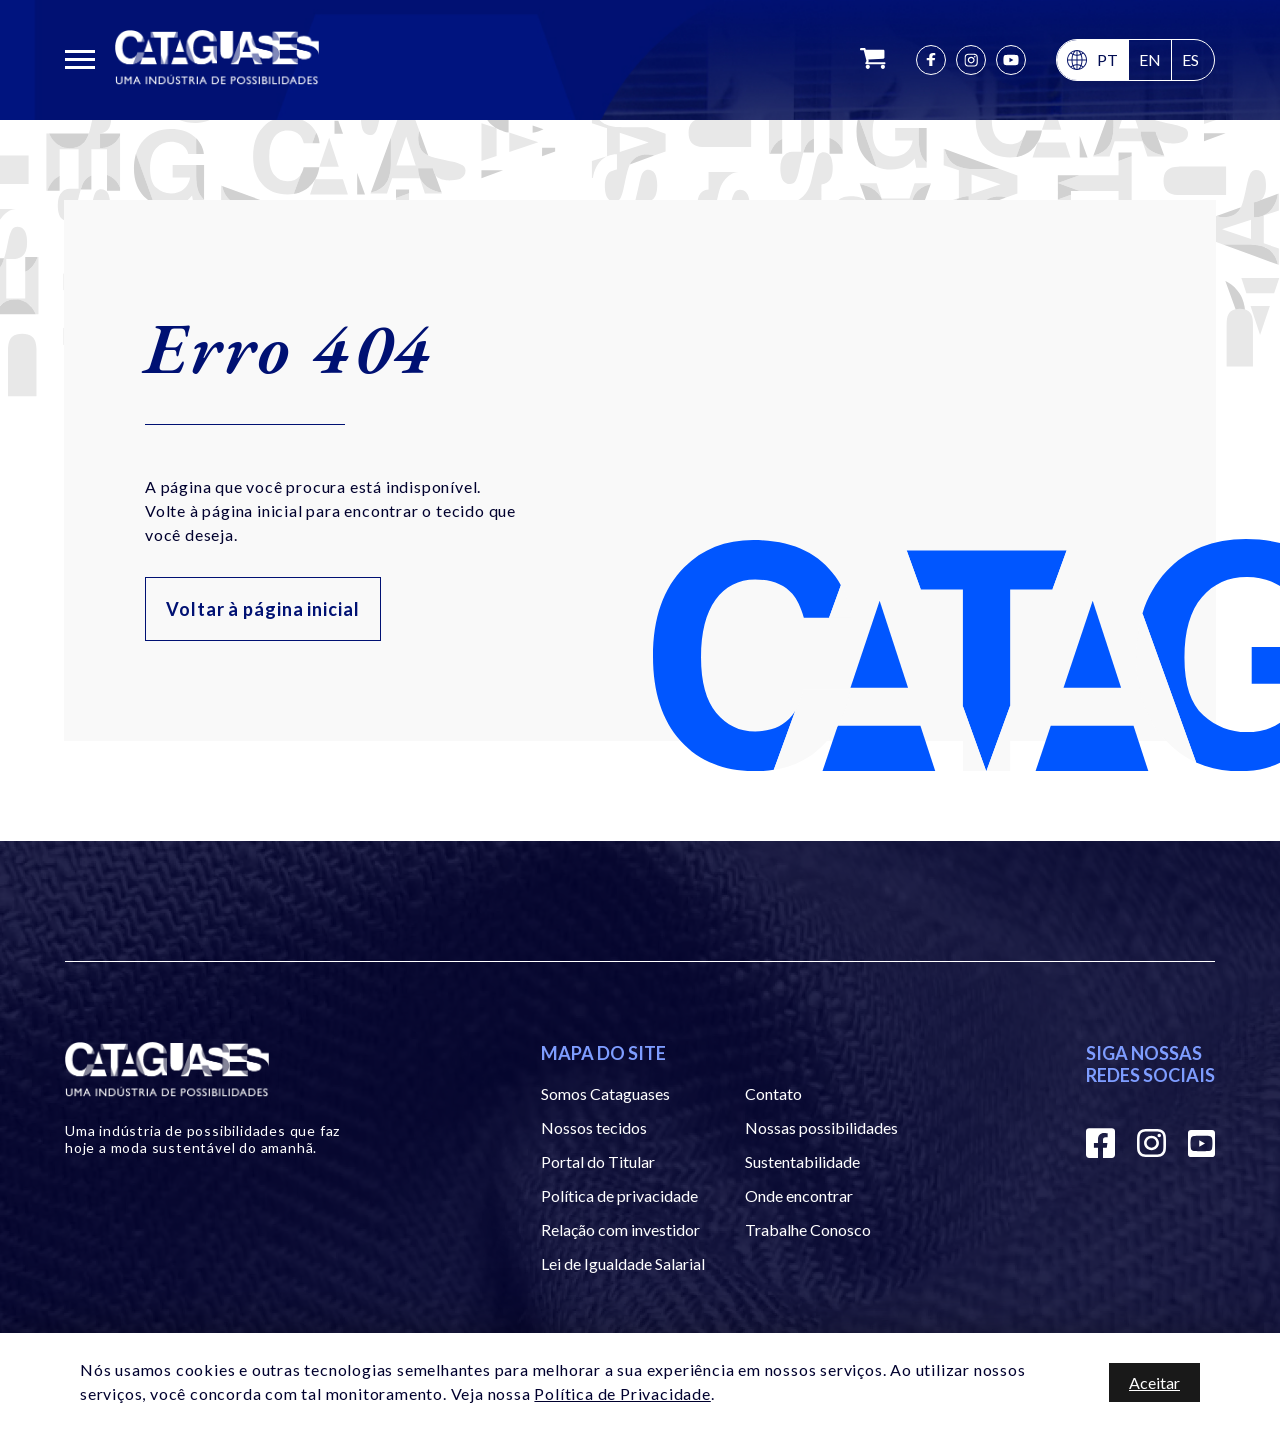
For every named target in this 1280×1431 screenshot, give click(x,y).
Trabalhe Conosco (808, 1229)
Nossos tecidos (594, 1127)
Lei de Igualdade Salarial (623, 1263)
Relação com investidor (620, 1229)
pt (1107, 59)
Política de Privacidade (622, 1393)
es (1190, 59)
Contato (773, 1093)
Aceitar (1154, 1382)
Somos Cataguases (605, 1093)
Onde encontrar (799, 1195)
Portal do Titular (598, 1161)
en (1150, 59)
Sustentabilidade (802, 1161)
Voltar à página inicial (263, 609)
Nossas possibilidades (821, 1127)
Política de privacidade (619, 1195)
